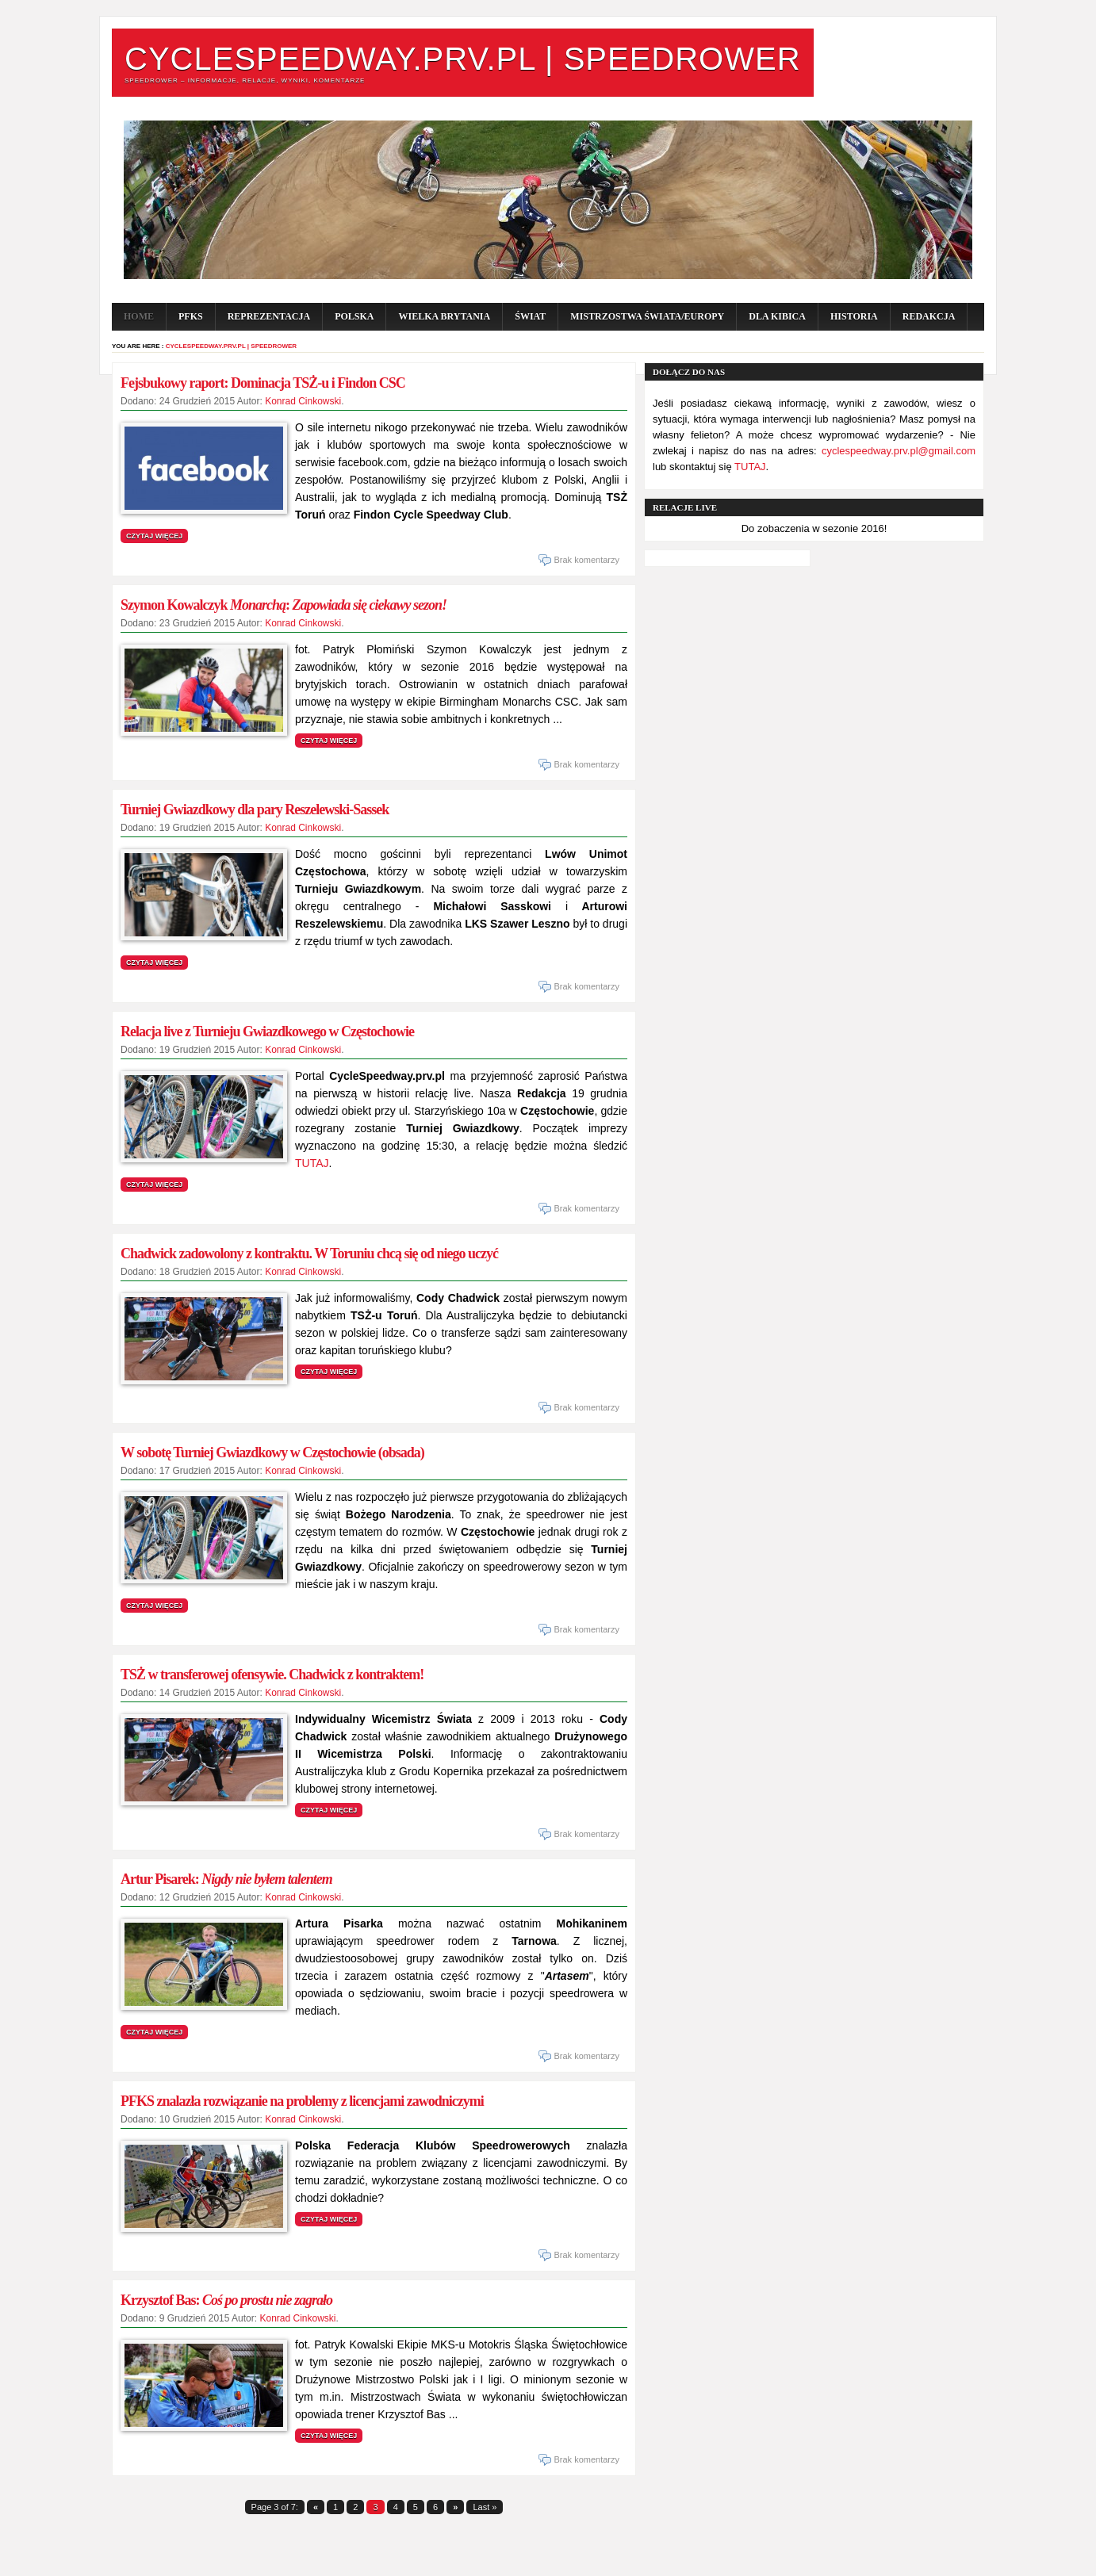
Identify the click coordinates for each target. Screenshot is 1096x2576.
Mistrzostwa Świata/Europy (647, 316)
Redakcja (929, 316)
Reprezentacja (269, 316)
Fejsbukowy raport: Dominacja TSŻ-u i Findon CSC (263, 383)
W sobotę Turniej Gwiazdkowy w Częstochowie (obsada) (272, 1452)
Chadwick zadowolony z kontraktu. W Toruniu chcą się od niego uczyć (309, 1253)
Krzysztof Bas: (226, 2300)
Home (139, 316)
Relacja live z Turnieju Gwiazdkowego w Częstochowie (267, 1031)
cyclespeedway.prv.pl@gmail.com (898, 451)
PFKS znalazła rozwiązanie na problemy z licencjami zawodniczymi (302, 2101)
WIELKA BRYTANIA (444, 316)
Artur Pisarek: (226, 1879)
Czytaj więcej (154, 536)
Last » (484, 2507)
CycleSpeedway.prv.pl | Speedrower (463, 58)
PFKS (190, 316)
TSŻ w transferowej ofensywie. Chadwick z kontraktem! (272, 1674)
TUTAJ (312, 1163)
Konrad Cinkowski (303, 401)
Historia (854, 316)
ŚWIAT (530, 316)
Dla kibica (777, 316)
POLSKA (354, 316)
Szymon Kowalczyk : (283, 605)
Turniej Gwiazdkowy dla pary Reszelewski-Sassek (255, 809)
